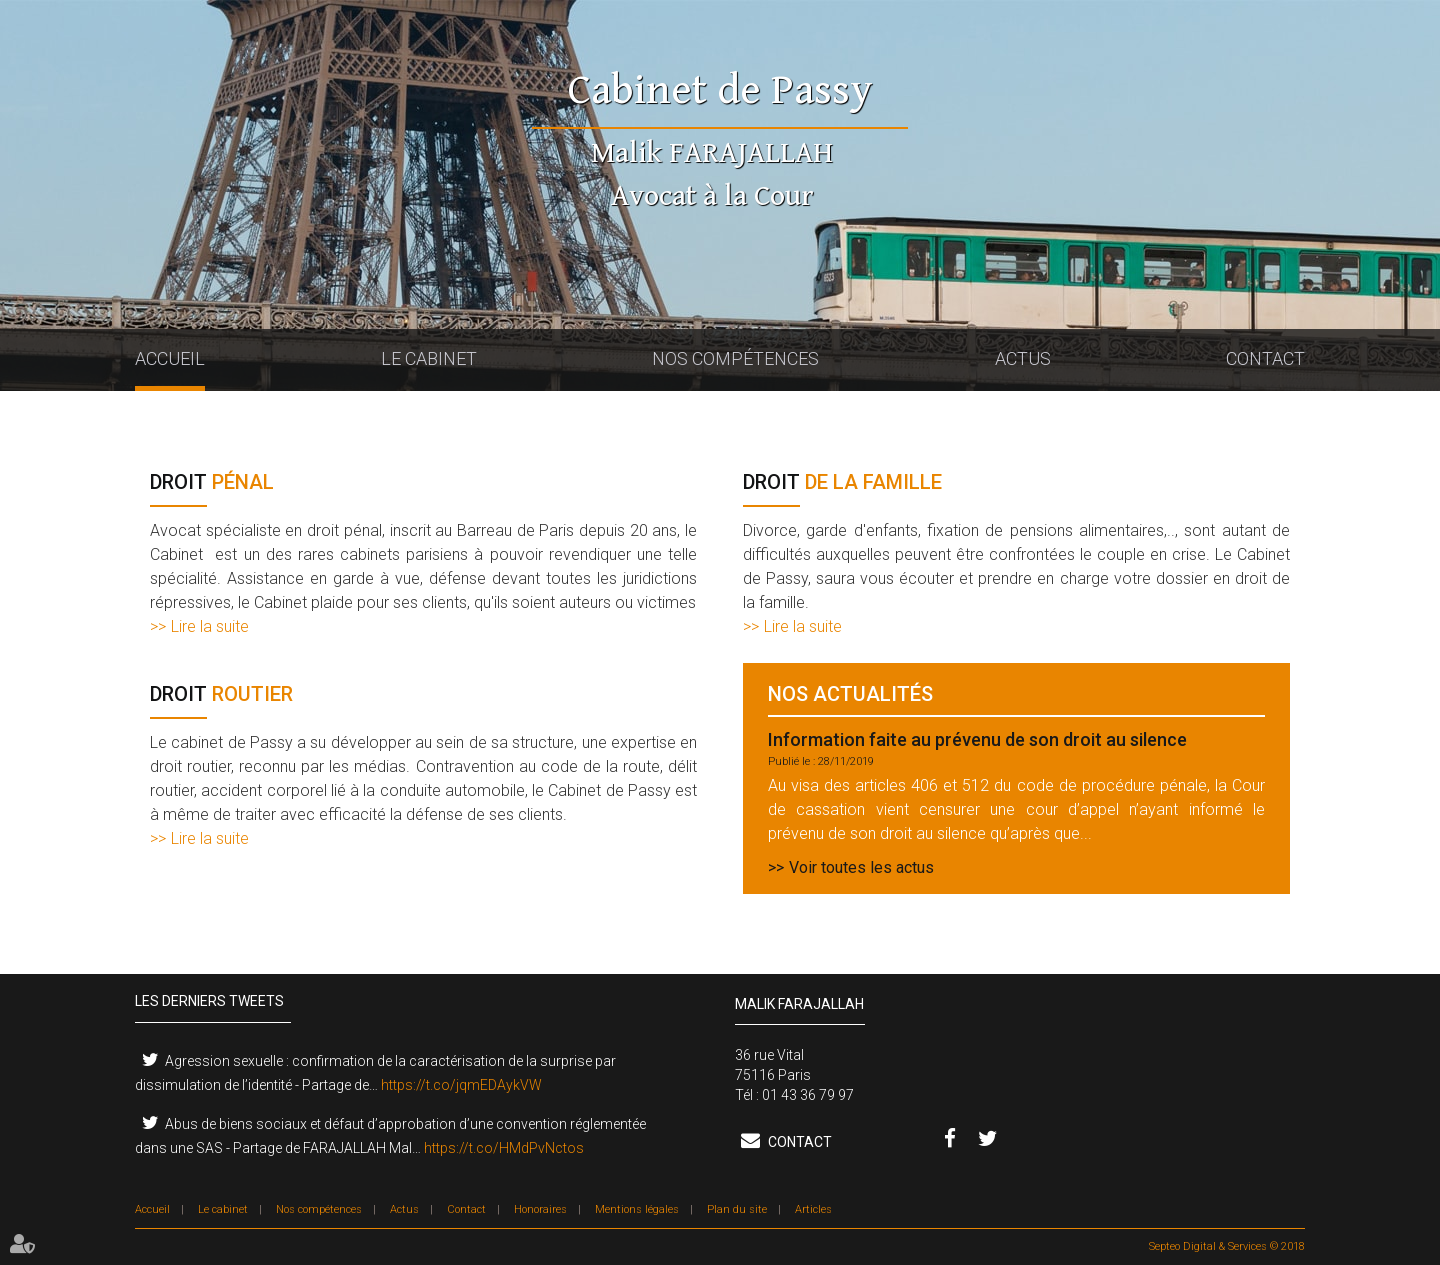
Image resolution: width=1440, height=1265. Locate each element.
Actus (1023, 358)
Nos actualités (850, 694)
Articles (813, 1209)
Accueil (170, 358)
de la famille (842, 482)
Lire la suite (210, 626)
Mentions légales (637, 1209)
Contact (1265, 358)
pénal (212, 482)
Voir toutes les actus (861, 867)
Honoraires (540, 1209)
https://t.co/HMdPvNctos (504, 1148)
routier (221, 694)
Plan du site (737, 1209)
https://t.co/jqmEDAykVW (461, 1085)
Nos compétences (735, 358)
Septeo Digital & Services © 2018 (1227, 1246)
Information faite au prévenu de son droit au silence (977, 739)
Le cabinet (429, 358)
